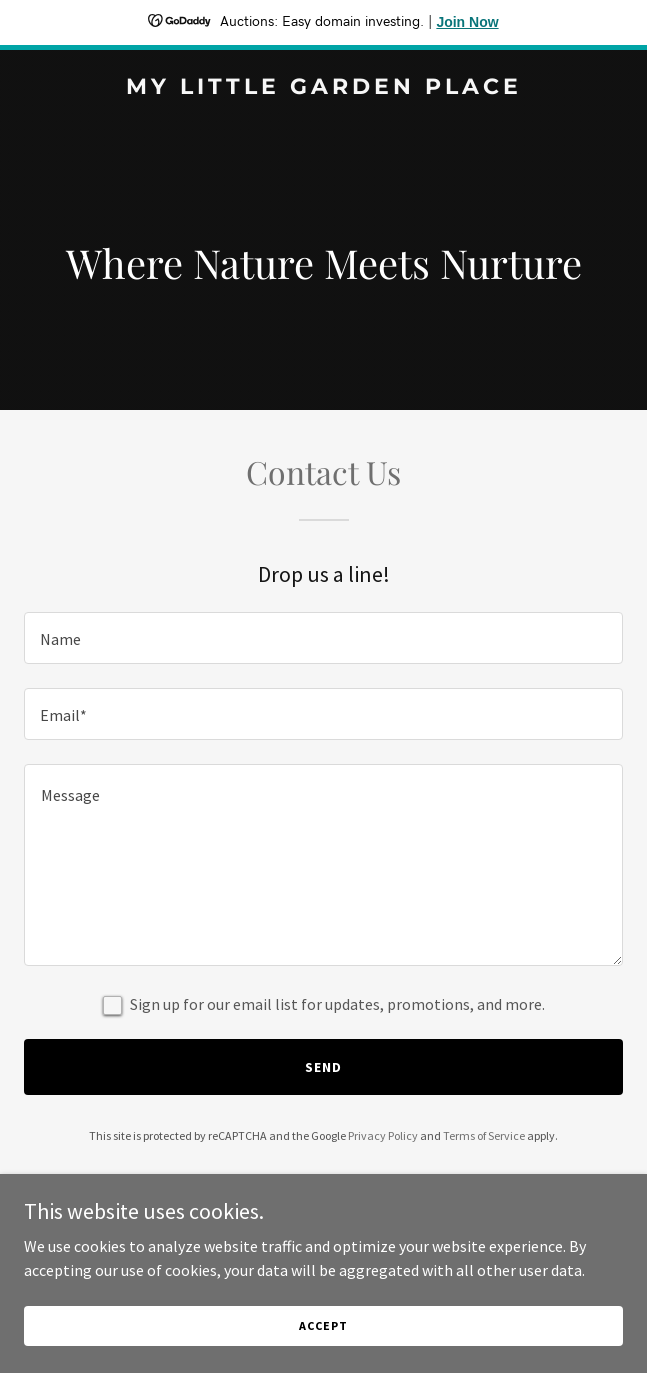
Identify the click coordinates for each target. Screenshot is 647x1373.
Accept (323, 1325)
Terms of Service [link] (484, 1135)
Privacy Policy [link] (383, 1135)
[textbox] (323, 638)
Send (323, 1067)
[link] (323, 88)
